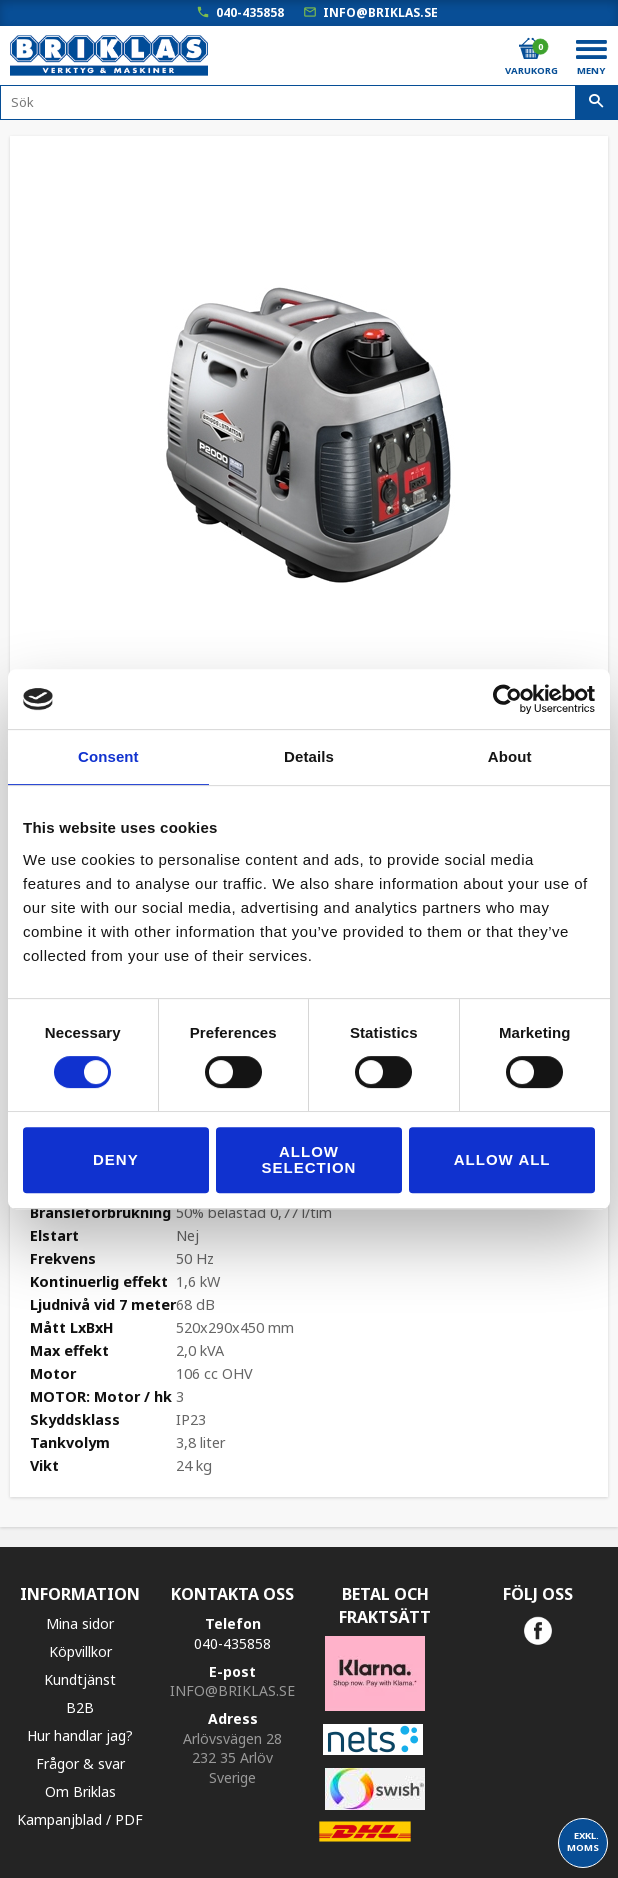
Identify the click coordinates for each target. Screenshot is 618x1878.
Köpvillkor (80, 1651)
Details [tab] (309, 756)
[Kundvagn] (530, 49)
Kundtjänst (80, 1679)
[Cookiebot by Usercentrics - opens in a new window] (507, 699)
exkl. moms (583, 1841)
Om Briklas (80, 1791)
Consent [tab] (108, 756)
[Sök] (596, 103)
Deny (116, 1159)
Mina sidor (80, 1623)
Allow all (502, 1159)
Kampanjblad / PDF (80, 1819)
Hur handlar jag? (80, 1735)
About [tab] (510, 756)
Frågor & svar (80, 1763)
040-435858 (250, 12)
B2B (80, 1707)
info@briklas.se (380, 12)
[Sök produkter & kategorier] (309, 102)
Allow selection (309, 1159)
